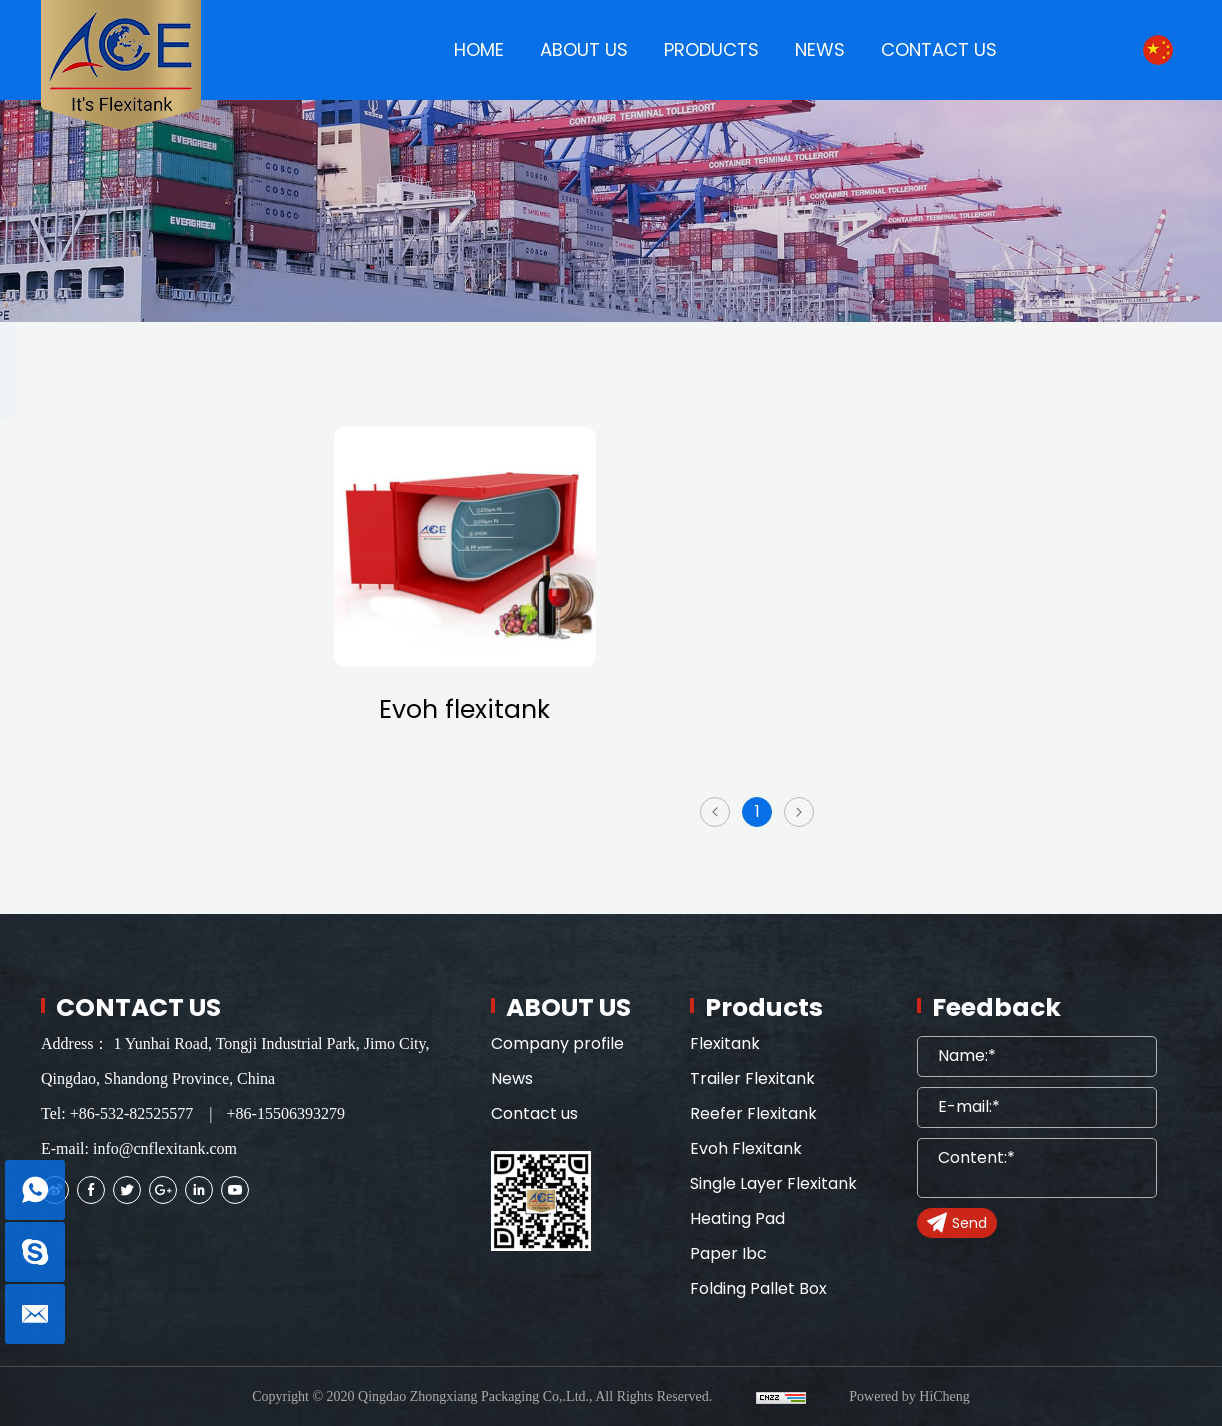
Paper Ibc (108, 820)
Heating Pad (120, 759)
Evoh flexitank (464, 709)
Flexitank (104, 450)
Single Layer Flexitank (159, 697)
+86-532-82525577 (132, 1113)
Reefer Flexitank (135, 573)
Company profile (557, 1043)
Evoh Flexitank (127, 635)
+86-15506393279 (286, 1113)
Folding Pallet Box (143, 882)
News (512, 1078)
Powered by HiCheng (909, 1396)
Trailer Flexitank (134, 512)
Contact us (534, 1113)
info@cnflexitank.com (165, 1148)
